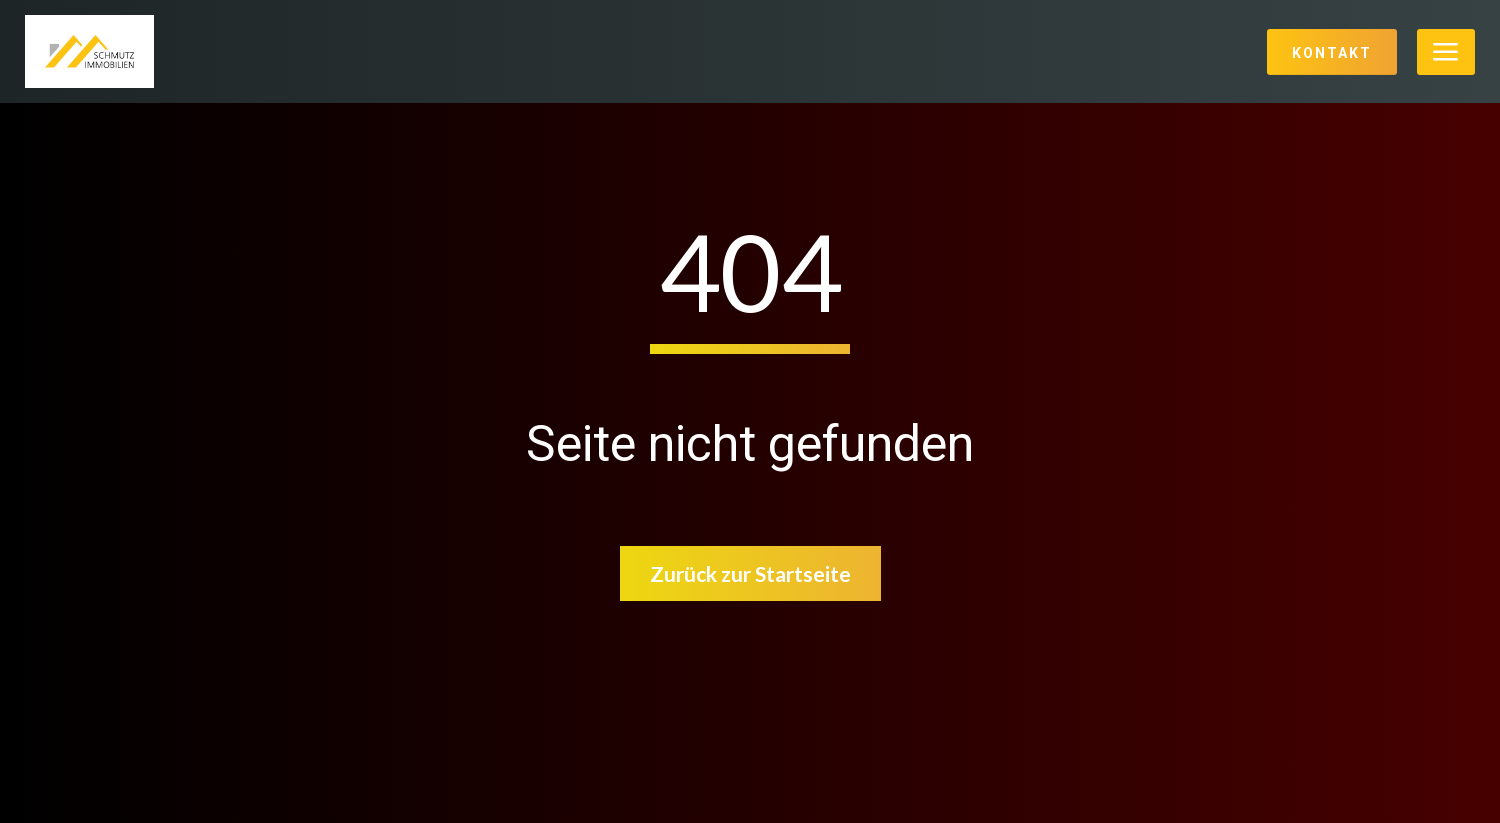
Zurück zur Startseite (750, 573)
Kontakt (1332, 53)
